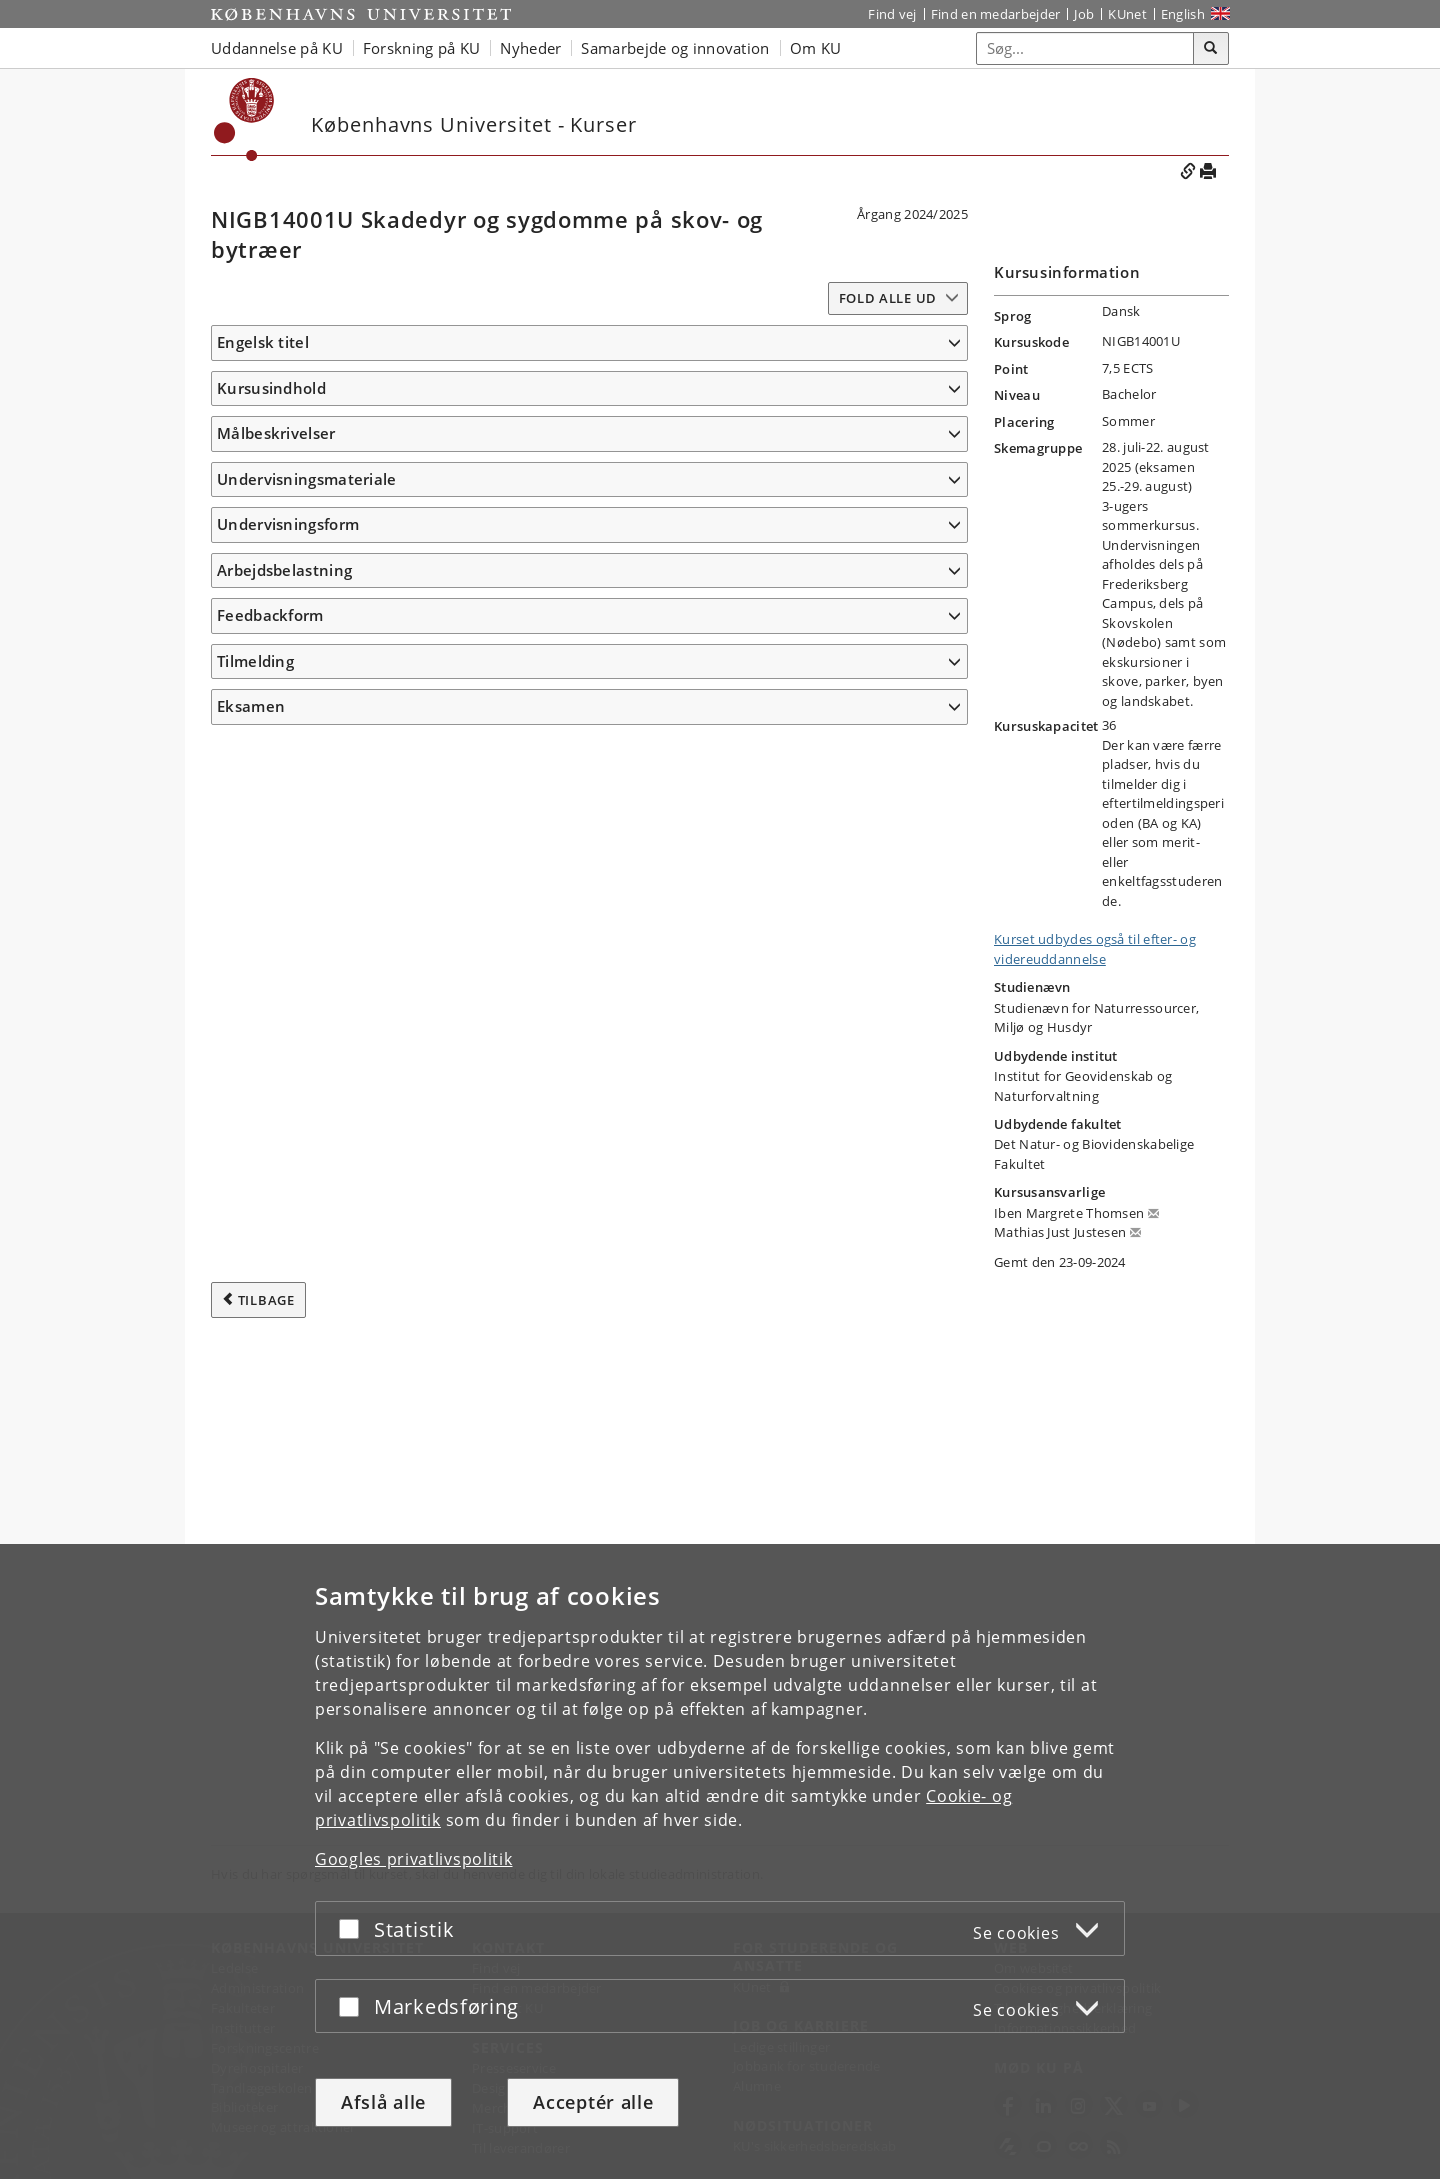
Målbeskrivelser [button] (276, 707)
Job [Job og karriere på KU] (1084, 14)
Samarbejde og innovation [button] (675, 48)
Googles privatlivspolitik (414, 1859)
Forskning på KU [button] (422, 48)
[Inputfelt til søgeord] (1085, 48)
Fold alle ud (888, 298)
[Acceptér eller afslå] (354, 1928)
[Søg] (1211, 49)
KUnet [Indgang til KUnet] (1127, 14)
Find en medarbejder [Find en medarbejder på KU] (996, 14)
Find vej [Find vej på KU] (892, 14)
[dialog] (720, 1861)
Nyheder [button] (530, 48)
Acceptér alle (593, 2102)
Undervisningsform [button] (288, 1539)
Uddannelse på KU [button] (277, 48)
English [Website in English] (1183, 14)
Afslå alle (383, 2102)
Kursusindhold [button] (271, 417)
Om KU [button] (816, 48)
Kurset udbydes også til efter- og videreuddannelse (1095, 949)
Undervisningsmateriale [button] (307, 1191)
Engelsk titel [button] (263, 342)
